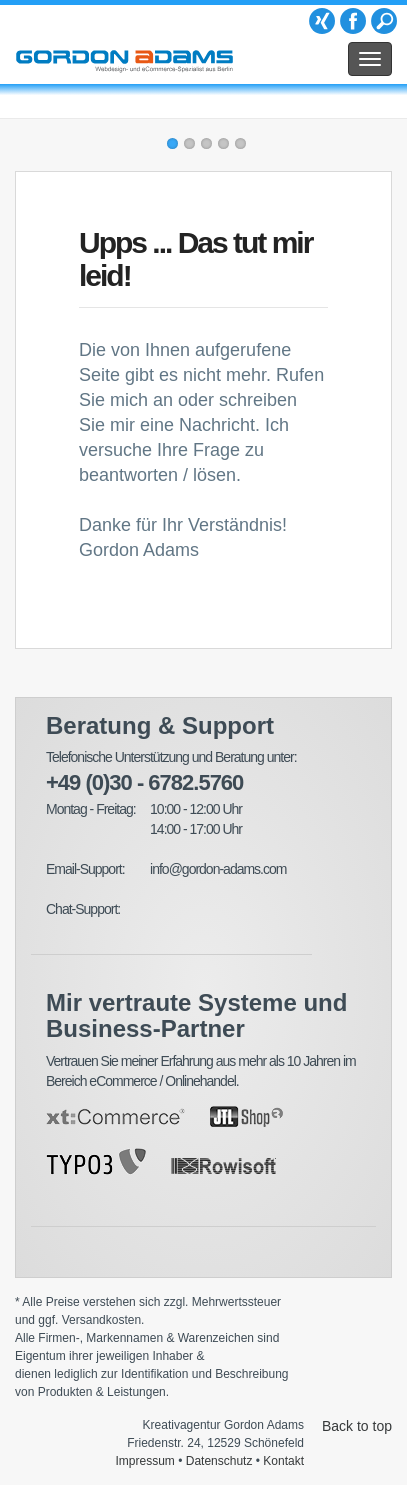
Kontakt (283, 1461)
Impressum (145, 1461)
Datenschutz (219, 1461)
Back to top (357, 1426)
